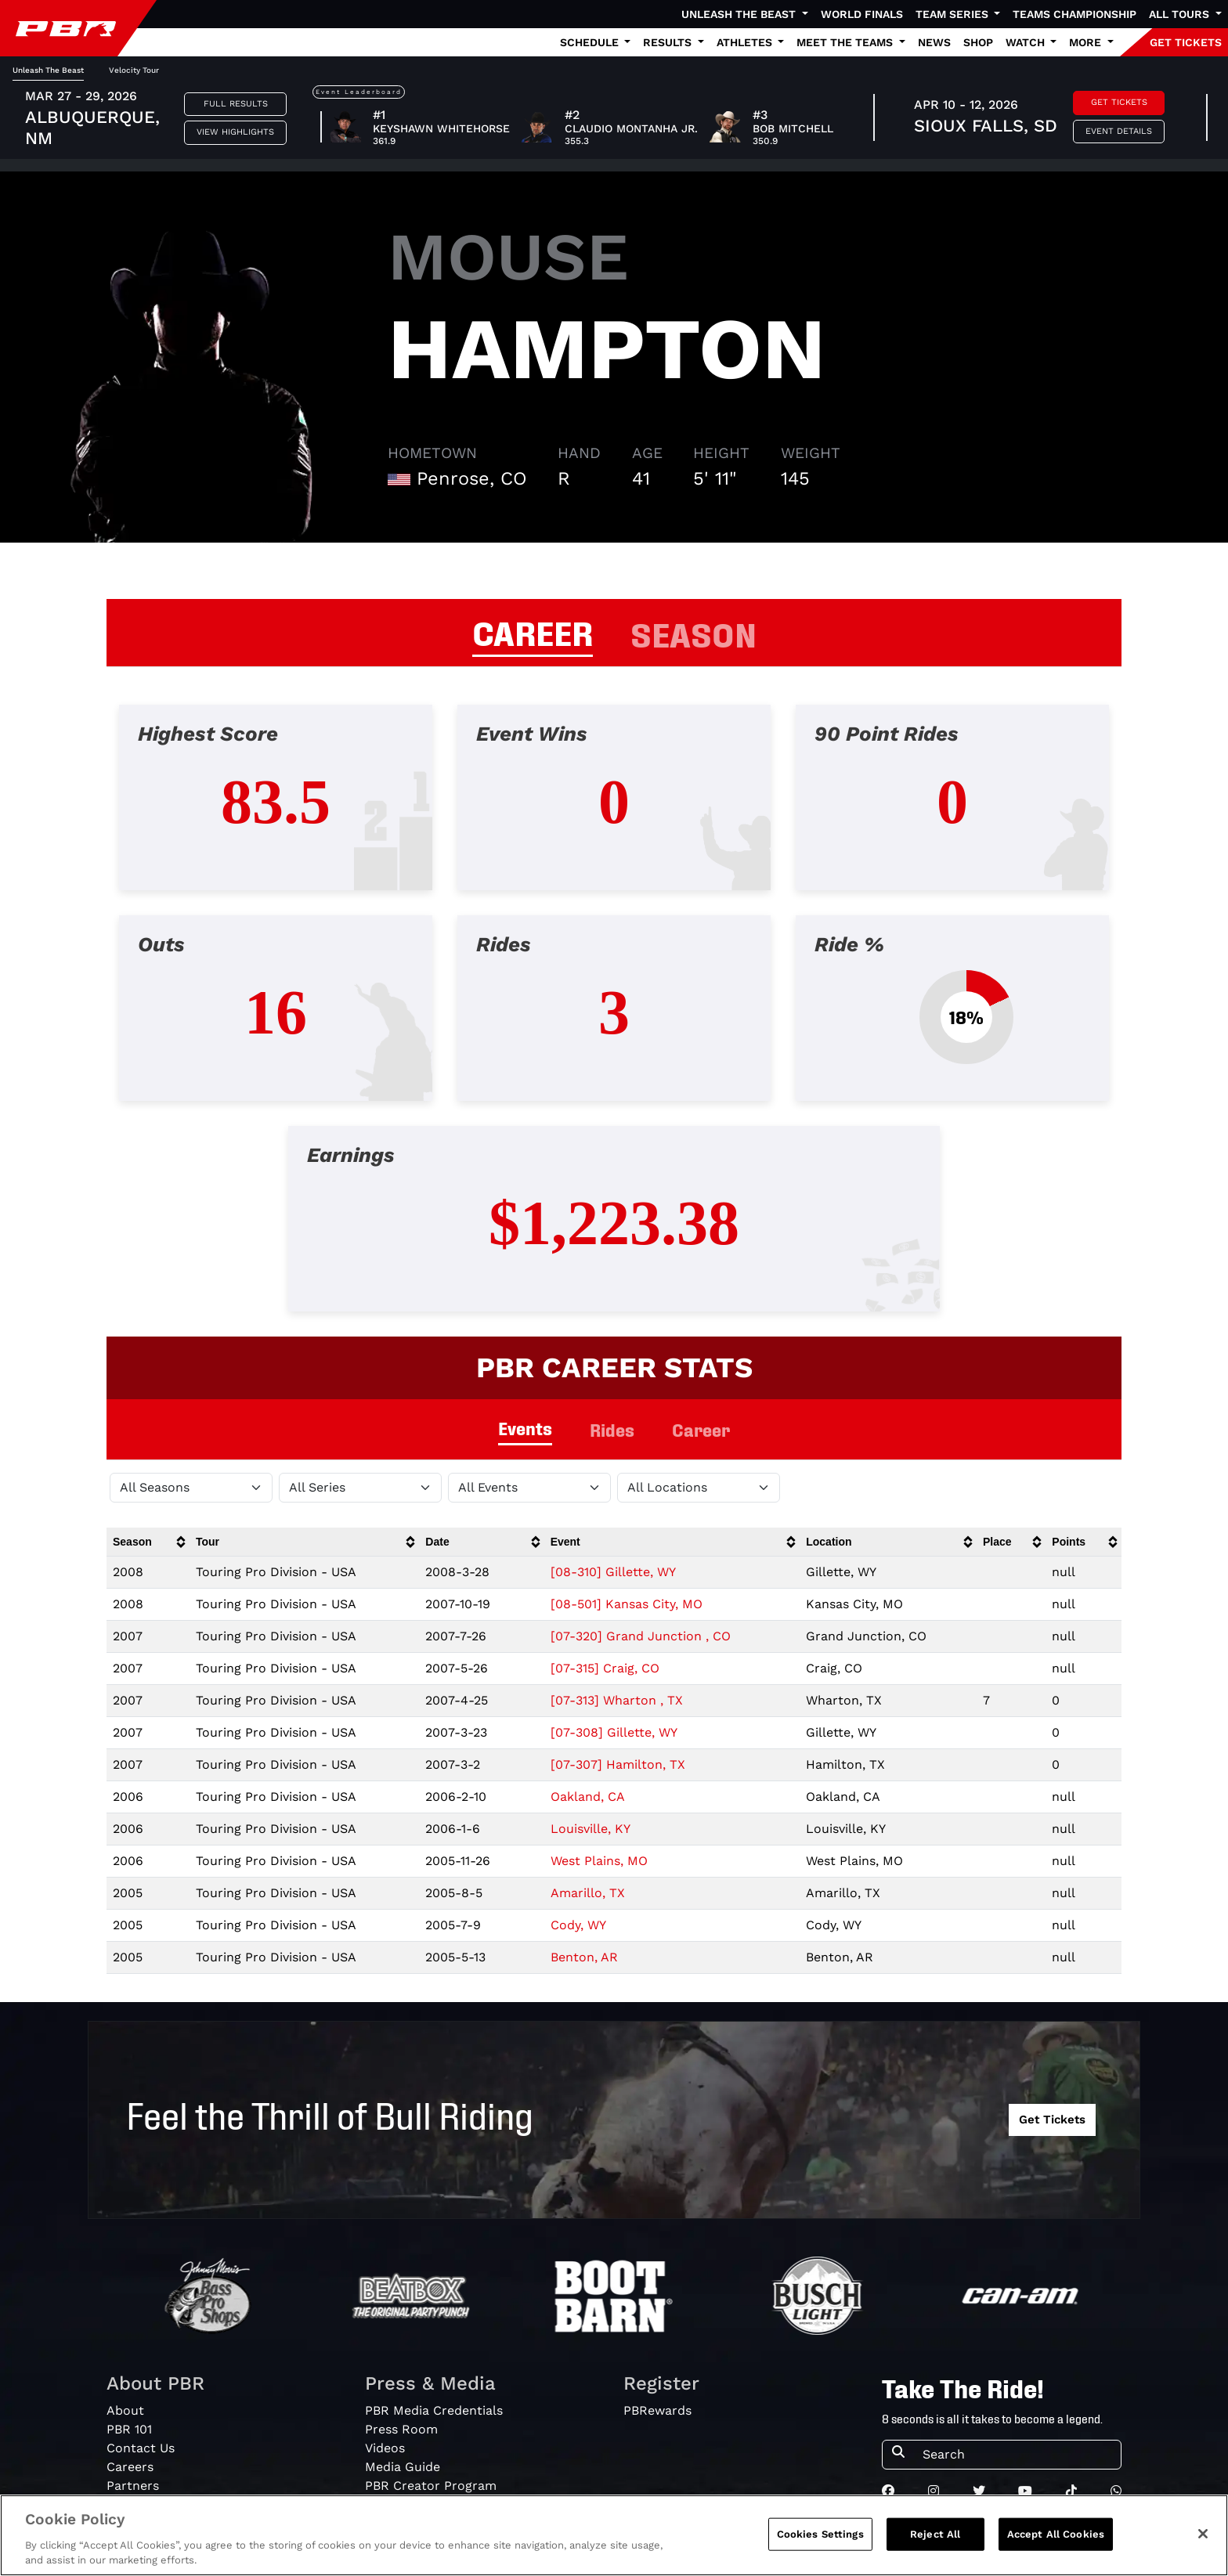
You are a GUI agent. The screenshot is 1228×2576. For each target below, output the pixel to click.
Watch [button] (1027, 42)
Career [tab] (701, 1429)
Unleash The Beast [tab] (48, 70)
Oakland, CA (588, 1796)
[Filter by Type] (529, 1488)
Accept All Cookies (1055, 2534)
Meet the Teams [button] (846, 42)
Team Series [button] (953, 14)
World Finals (862, 14)
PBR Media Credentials (434, 2410)
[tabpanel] (614, 1021)
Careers (130, 2466)
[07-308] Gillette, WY (614, 1732)
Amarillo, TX (588, 1892)
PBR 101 (129, 2429)
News (934, 42)
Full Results (236, 104)
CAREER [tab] (532, 631)
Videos (385, 2448)
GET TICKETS (1186, 42)
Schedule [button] (591, 42)
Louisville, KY (590, 1828)
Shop (978, 42)
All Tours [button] (1180, 14)
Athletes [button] (746, 42)
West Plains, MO (599, 1860)
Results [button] (669, 42)
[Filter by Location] (698, 1488)
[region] (614, 2535)
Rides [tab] (612, 1429)
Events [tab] (525, 1427)
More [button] (1086, 42)
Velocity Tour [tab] (134, 70)
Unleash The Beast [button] (740, 14)
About (125, 2410)
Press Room (401, 2429)
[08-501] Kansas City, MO (626, 1603)
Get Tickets (1119, 102)
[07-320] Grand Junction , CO (641, 1636)
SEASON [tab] (693, 632)
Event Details (1118, 131)
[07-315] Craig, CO (605, 1668)
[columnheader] (148, 1542)
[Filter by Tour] (360, 1488)
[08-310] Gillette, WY (613, 1571)
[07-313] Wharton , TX (617, 1700)
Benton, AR (584, 1957)
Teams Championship (1074, 14)
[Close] (1203, 2533)
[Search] (1017, 2455)
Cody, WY (578, 1925)
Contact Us (141, 2448)
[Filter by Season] (191, 1488)
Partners (133, 2485)
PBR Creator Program (431, 2485)
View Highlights (235, 132)
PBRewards (657, 2410)
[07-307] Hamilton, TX (618, 1764)
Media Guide (402, 2466)
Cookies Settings (820, 2534)
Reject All (935, 2534)
